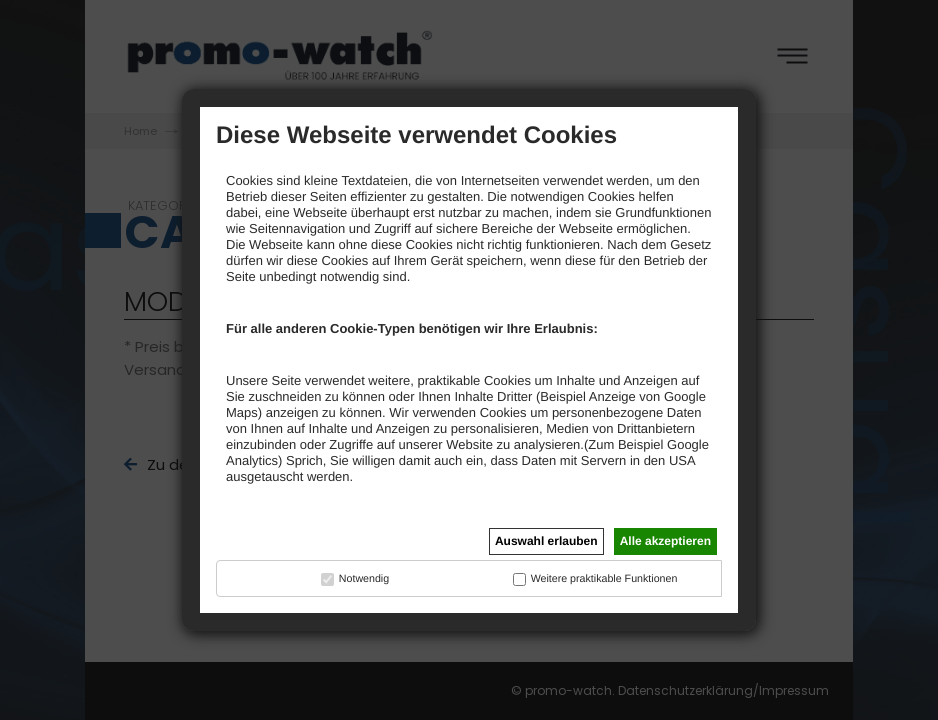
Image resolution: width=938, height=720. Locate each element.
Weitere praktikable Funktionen (604, 579)
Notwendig (364, 579)
